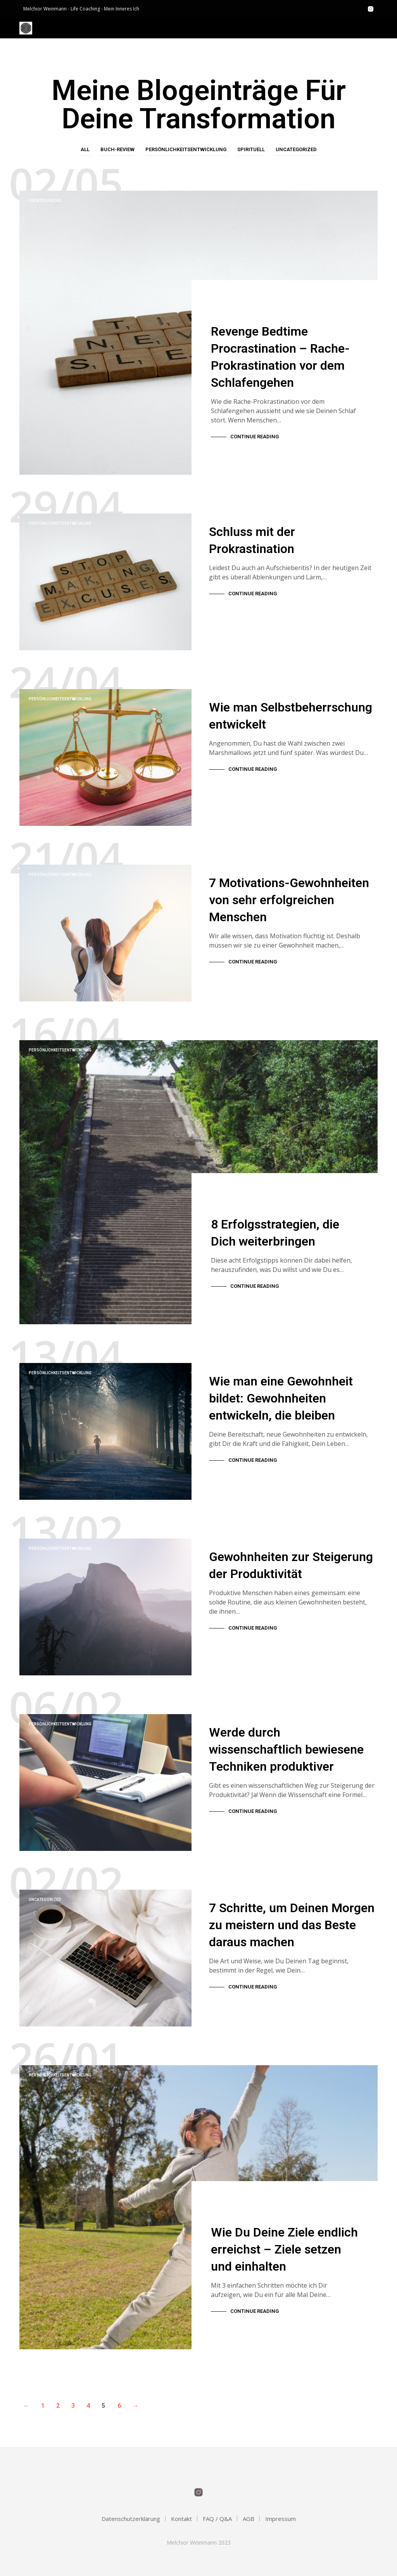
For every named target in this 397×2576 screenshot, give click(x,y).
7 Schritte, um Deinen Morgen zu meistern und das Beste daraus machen (292, 1915)
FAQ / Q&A (217, 2519)
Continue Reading (254, 436)
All (85, 149)
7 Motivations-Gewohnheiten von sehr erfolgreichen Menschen (289, 890)
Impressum (280, 2519)
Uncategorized (296, 149)
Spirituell (251, 149)
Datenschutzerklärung (131, 2519)
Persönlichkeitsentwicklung (185, 149)
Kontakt (181, 2519)
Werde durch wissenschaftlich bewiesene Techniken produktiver (286, 1739)
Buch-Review (117, 149)
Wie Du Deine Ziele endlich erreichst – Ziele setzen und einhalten (284, 2251)
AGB (248, 2519)
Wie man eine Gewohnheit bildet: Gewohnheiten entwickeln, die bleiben (281, 1388)
